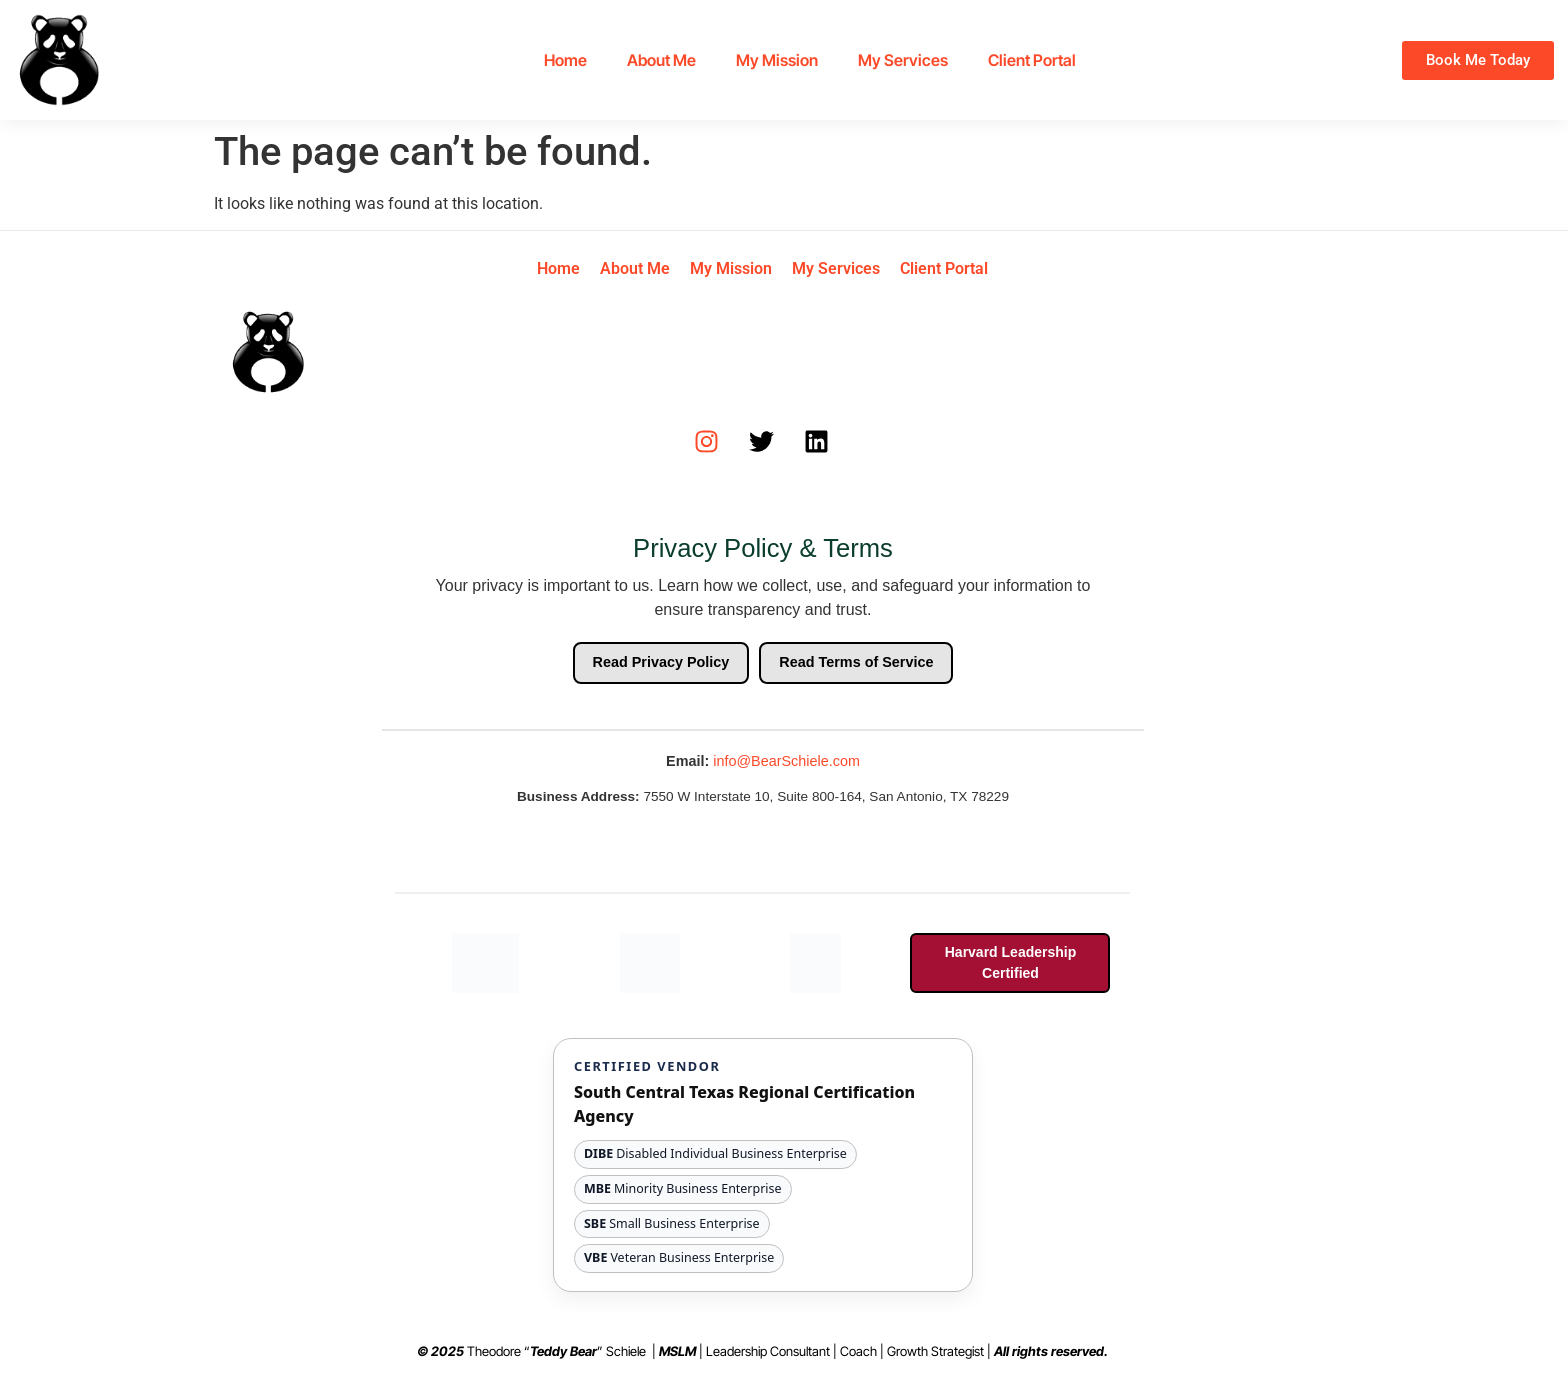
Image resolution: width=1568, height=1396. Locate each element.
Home (565, 60)
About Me (661, 60)
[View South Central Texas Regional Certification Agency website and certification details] (763, 1165)
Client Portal (1032, 60)
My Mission (777, 60)
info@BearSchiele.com (786, 761)
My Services (903, 60)
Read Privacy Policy (661, 662)
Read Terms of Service (856, 662)
